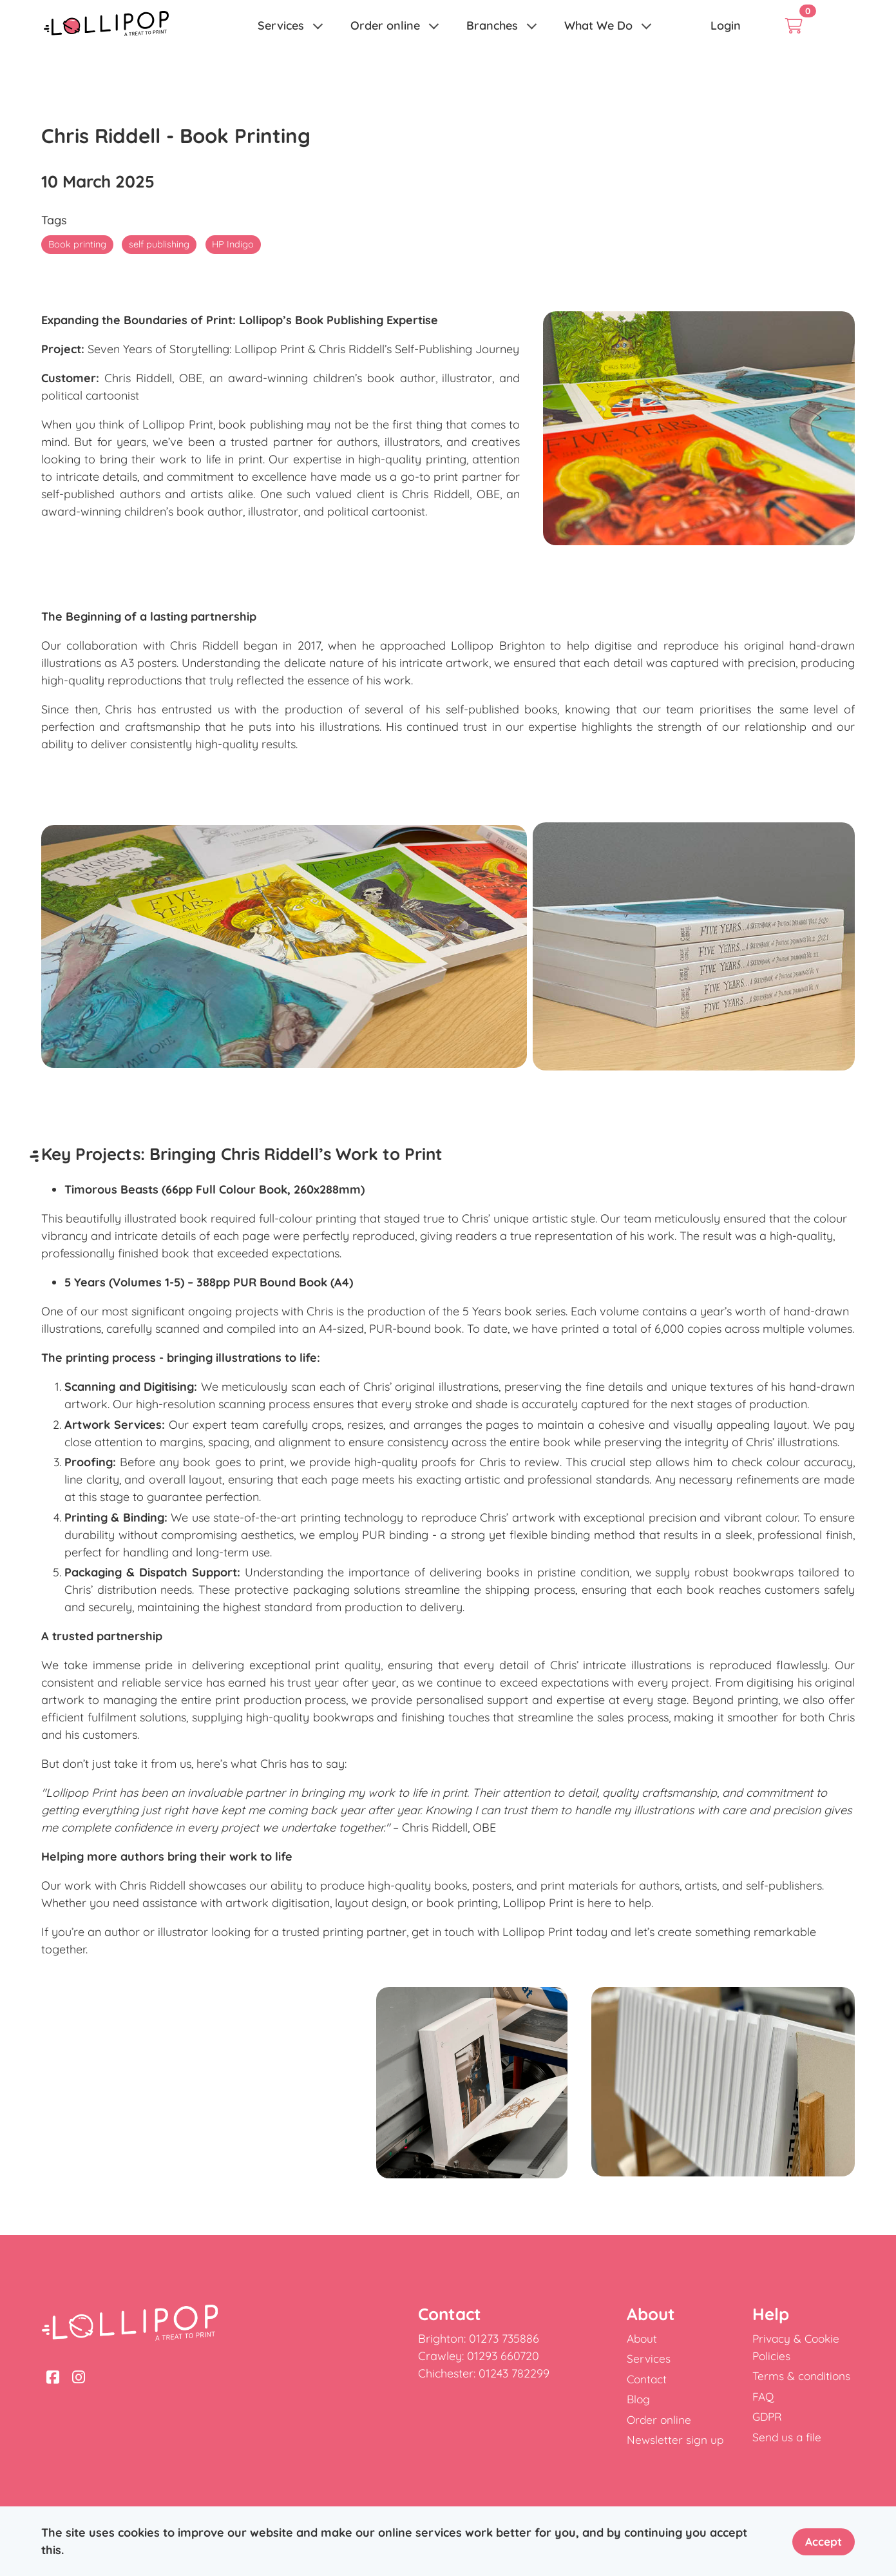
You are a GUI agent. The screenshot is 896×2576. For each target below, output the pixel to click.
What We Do (598, 25)
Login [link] (725, 25)
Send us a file (787, 2437)
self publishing (163, 244)
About (643, 2338)
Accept (822, 2540)
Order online (385, 25)
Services (281, 25)
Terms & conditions (802, 2375)
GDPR (768, 2416)
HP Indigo (239, 244)
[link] (106, 26)
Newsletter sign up (676, 2439)
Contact (648, 2379)
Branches (492, 25)
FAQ (763, 2396)
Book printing (78, 244)
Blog (639, 2399)
